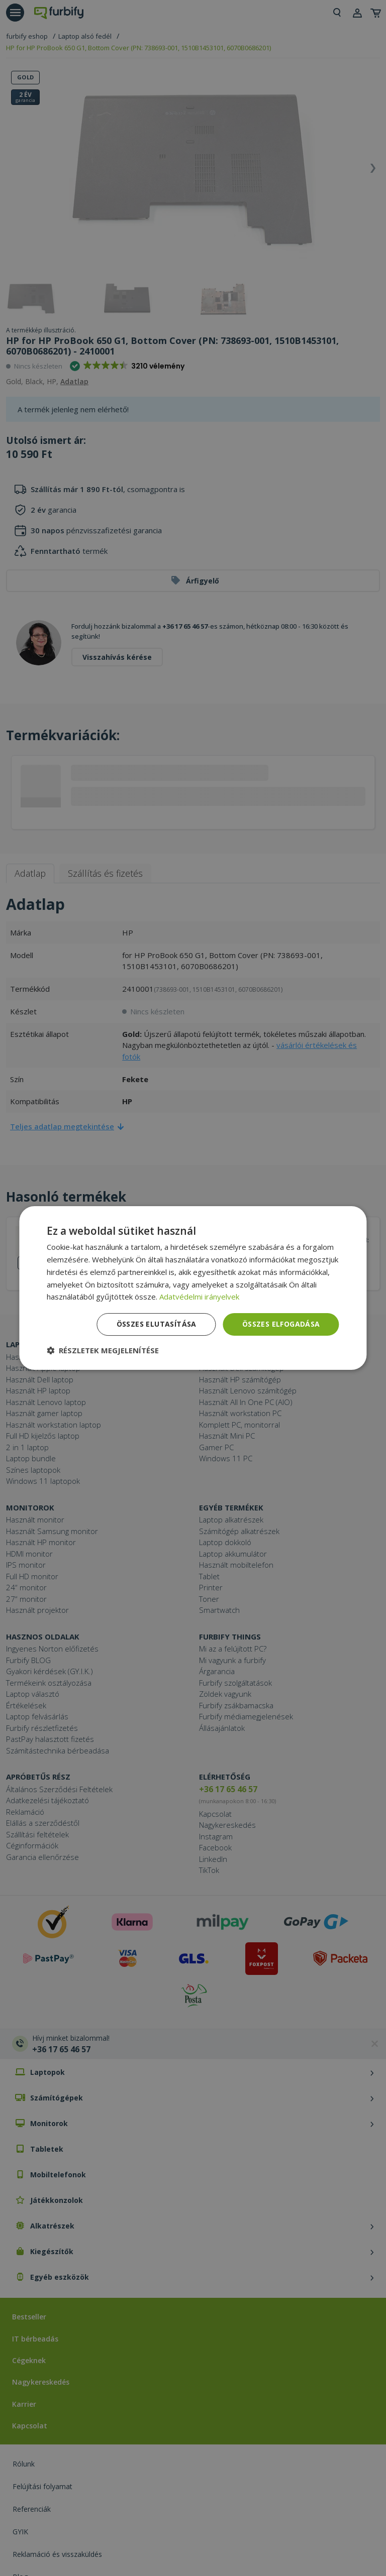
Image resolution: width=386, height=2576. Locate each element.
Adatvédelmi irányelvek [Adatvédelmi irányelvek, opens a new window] (199, 1297)
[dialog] (192, 1288)
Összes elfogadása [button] (281, 1324)
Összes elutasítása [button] (157, 1324)
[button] (103, 1350)
